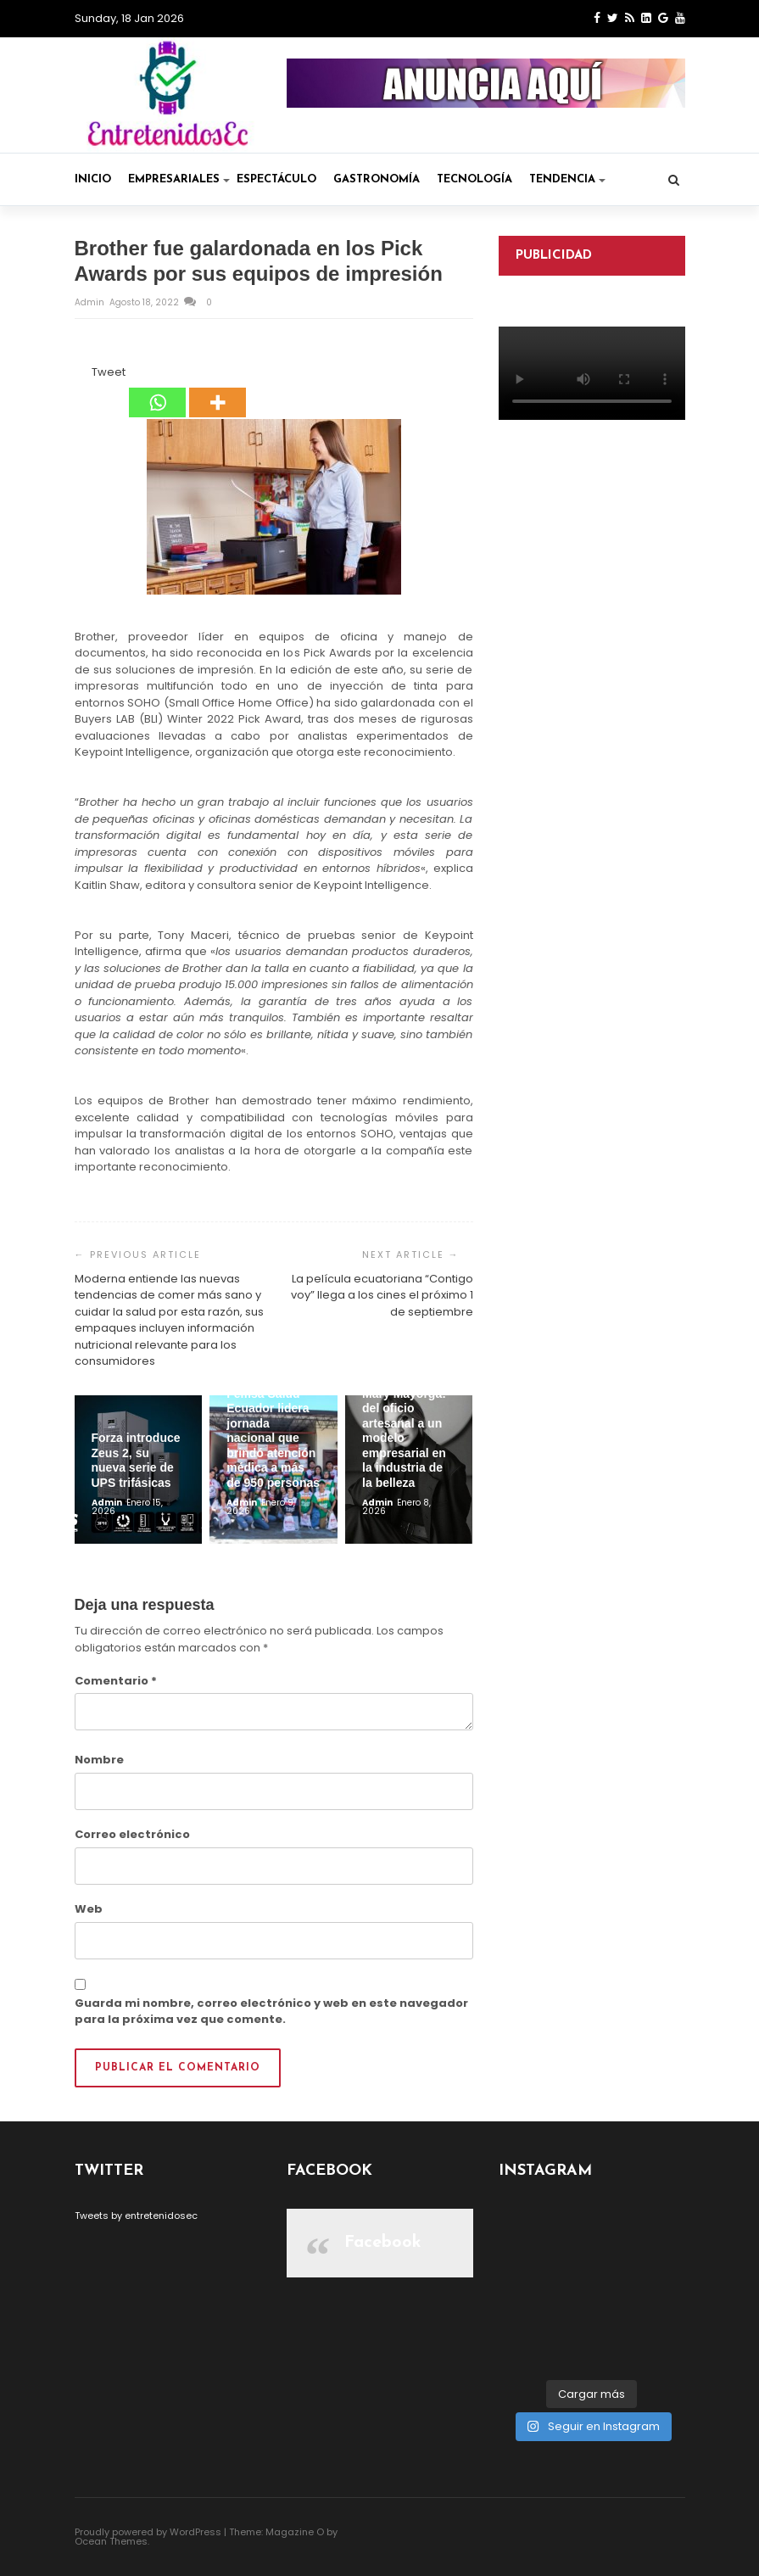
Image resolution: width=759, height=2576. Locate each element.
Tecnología (474, 179)
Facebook (382, 2242)
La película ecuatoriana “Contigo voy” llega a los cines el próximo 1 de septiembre (382, 1295)
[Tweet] (87, 375)
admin (91, 302)
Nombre (99, 1760)
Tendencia (567, 179)
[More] (217, 391)
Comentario (116, 1681)
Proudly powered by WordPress (148, 2532)
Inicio (93, 179)
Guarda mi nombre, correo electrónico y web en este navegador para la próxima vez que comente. (271, 2011)
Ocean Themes (111, 2541)
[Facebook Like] (82, 375)
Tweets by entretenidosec (136, 2215)
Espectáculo (276, 179)
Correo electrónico (132, 1834)
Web (89, 1909)
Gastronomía (376, 179)
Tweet (109, 372)
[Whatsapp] (157, 391)
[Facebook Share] (77, 375)
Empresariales (179, 179)
